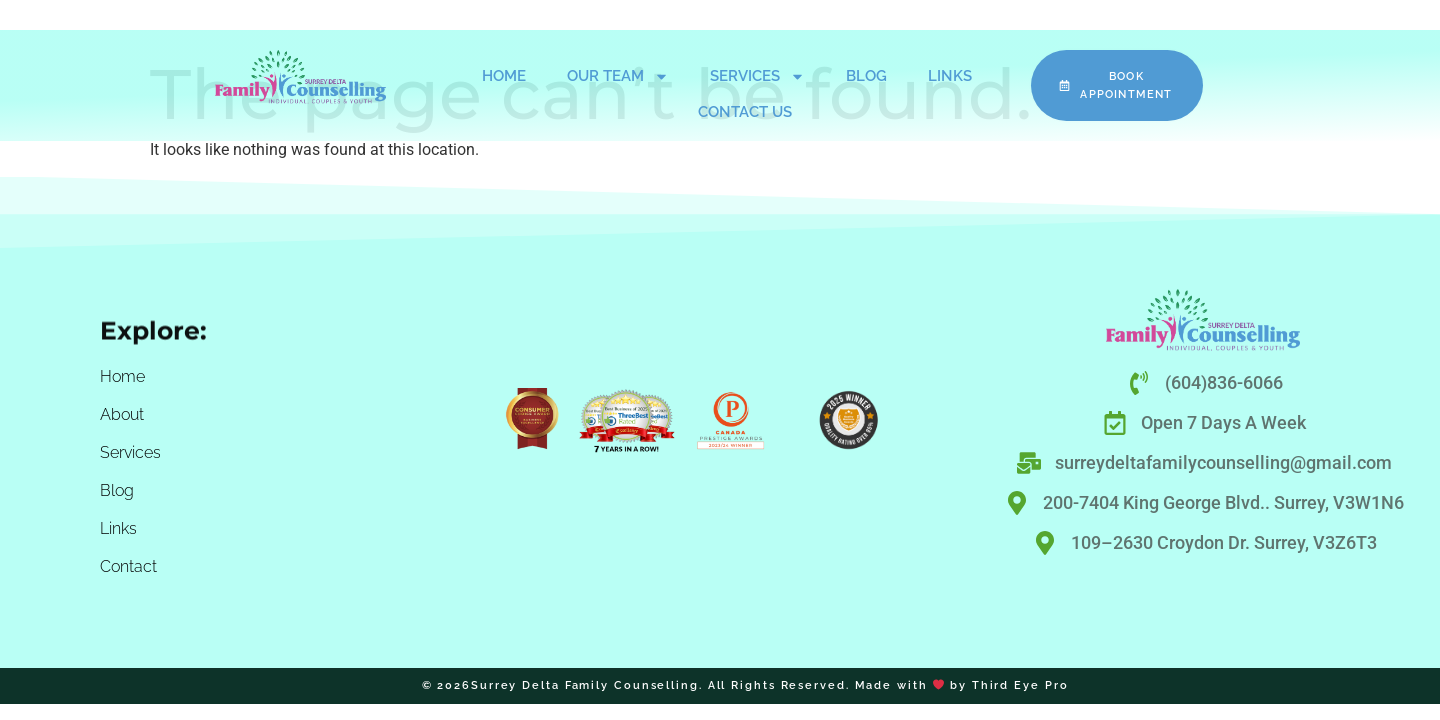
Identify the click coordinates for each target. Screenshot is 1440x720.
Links (950, 76)
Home (504, 76)
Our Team (618, 76)
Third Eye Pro (1020, 685)
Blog (866, 76)
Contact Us (745, 112)
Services (757, 76)
